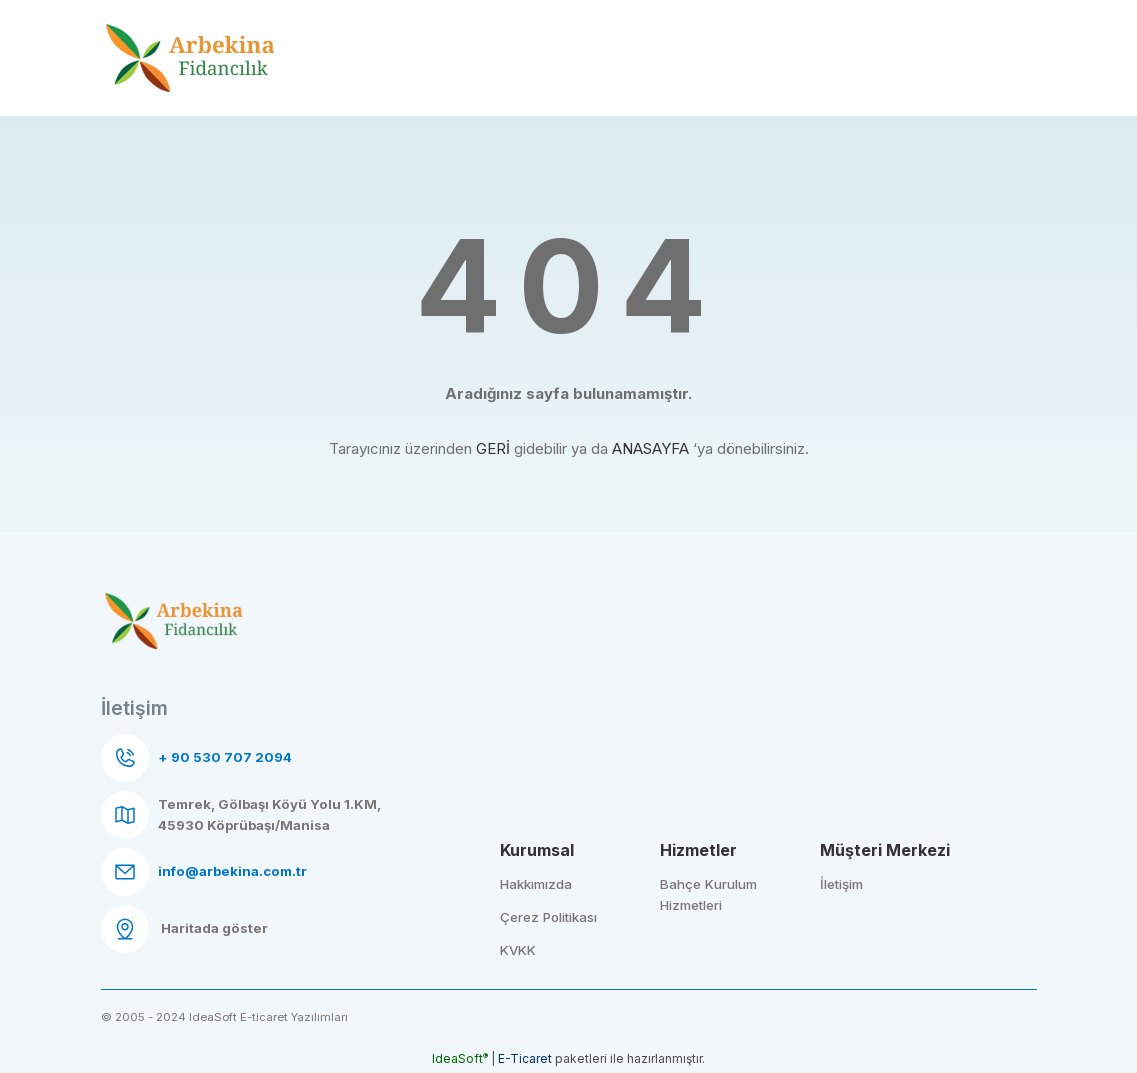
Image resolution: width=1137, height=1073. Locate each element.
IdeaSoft (460, 1058)
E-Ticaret (525, 1058)
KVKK (518, 950)
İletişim (841, 884)
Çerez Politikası (548, 917)
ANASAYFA (650, 448)
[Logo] (191, 59)
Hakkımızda (536, 884)
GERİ (493, 448)
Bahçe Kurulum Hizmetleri (708, 894)
